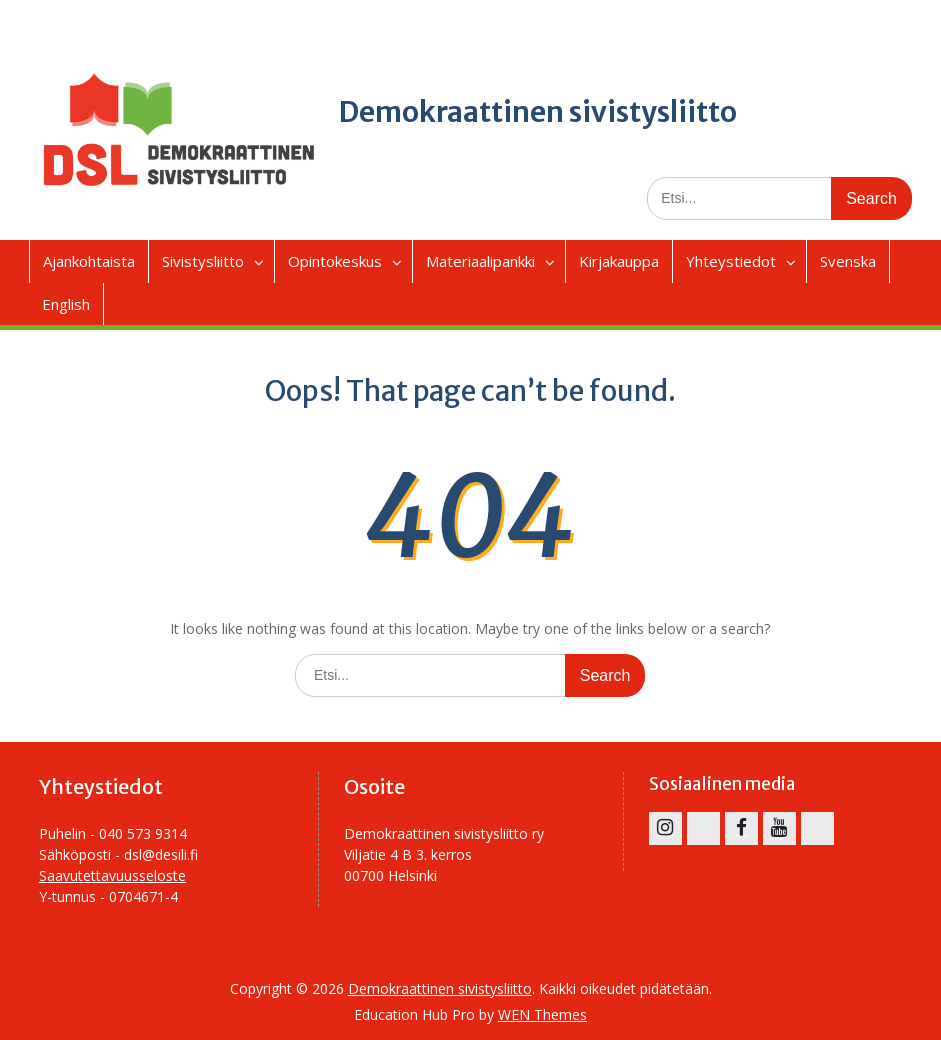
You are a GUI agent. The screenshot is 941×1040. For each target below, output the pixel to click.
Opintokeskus (335, 261)
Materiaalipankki (480, 261)
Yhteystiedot (731, 261)
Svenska (848, 261)
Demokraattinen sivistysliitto (538, 112)
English (66, 304)
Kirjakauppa (619, 261)
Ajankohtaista (89, 261)
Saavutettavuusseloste (112, 875)
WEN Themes (542, 1014)
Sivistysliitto (203, 261)
